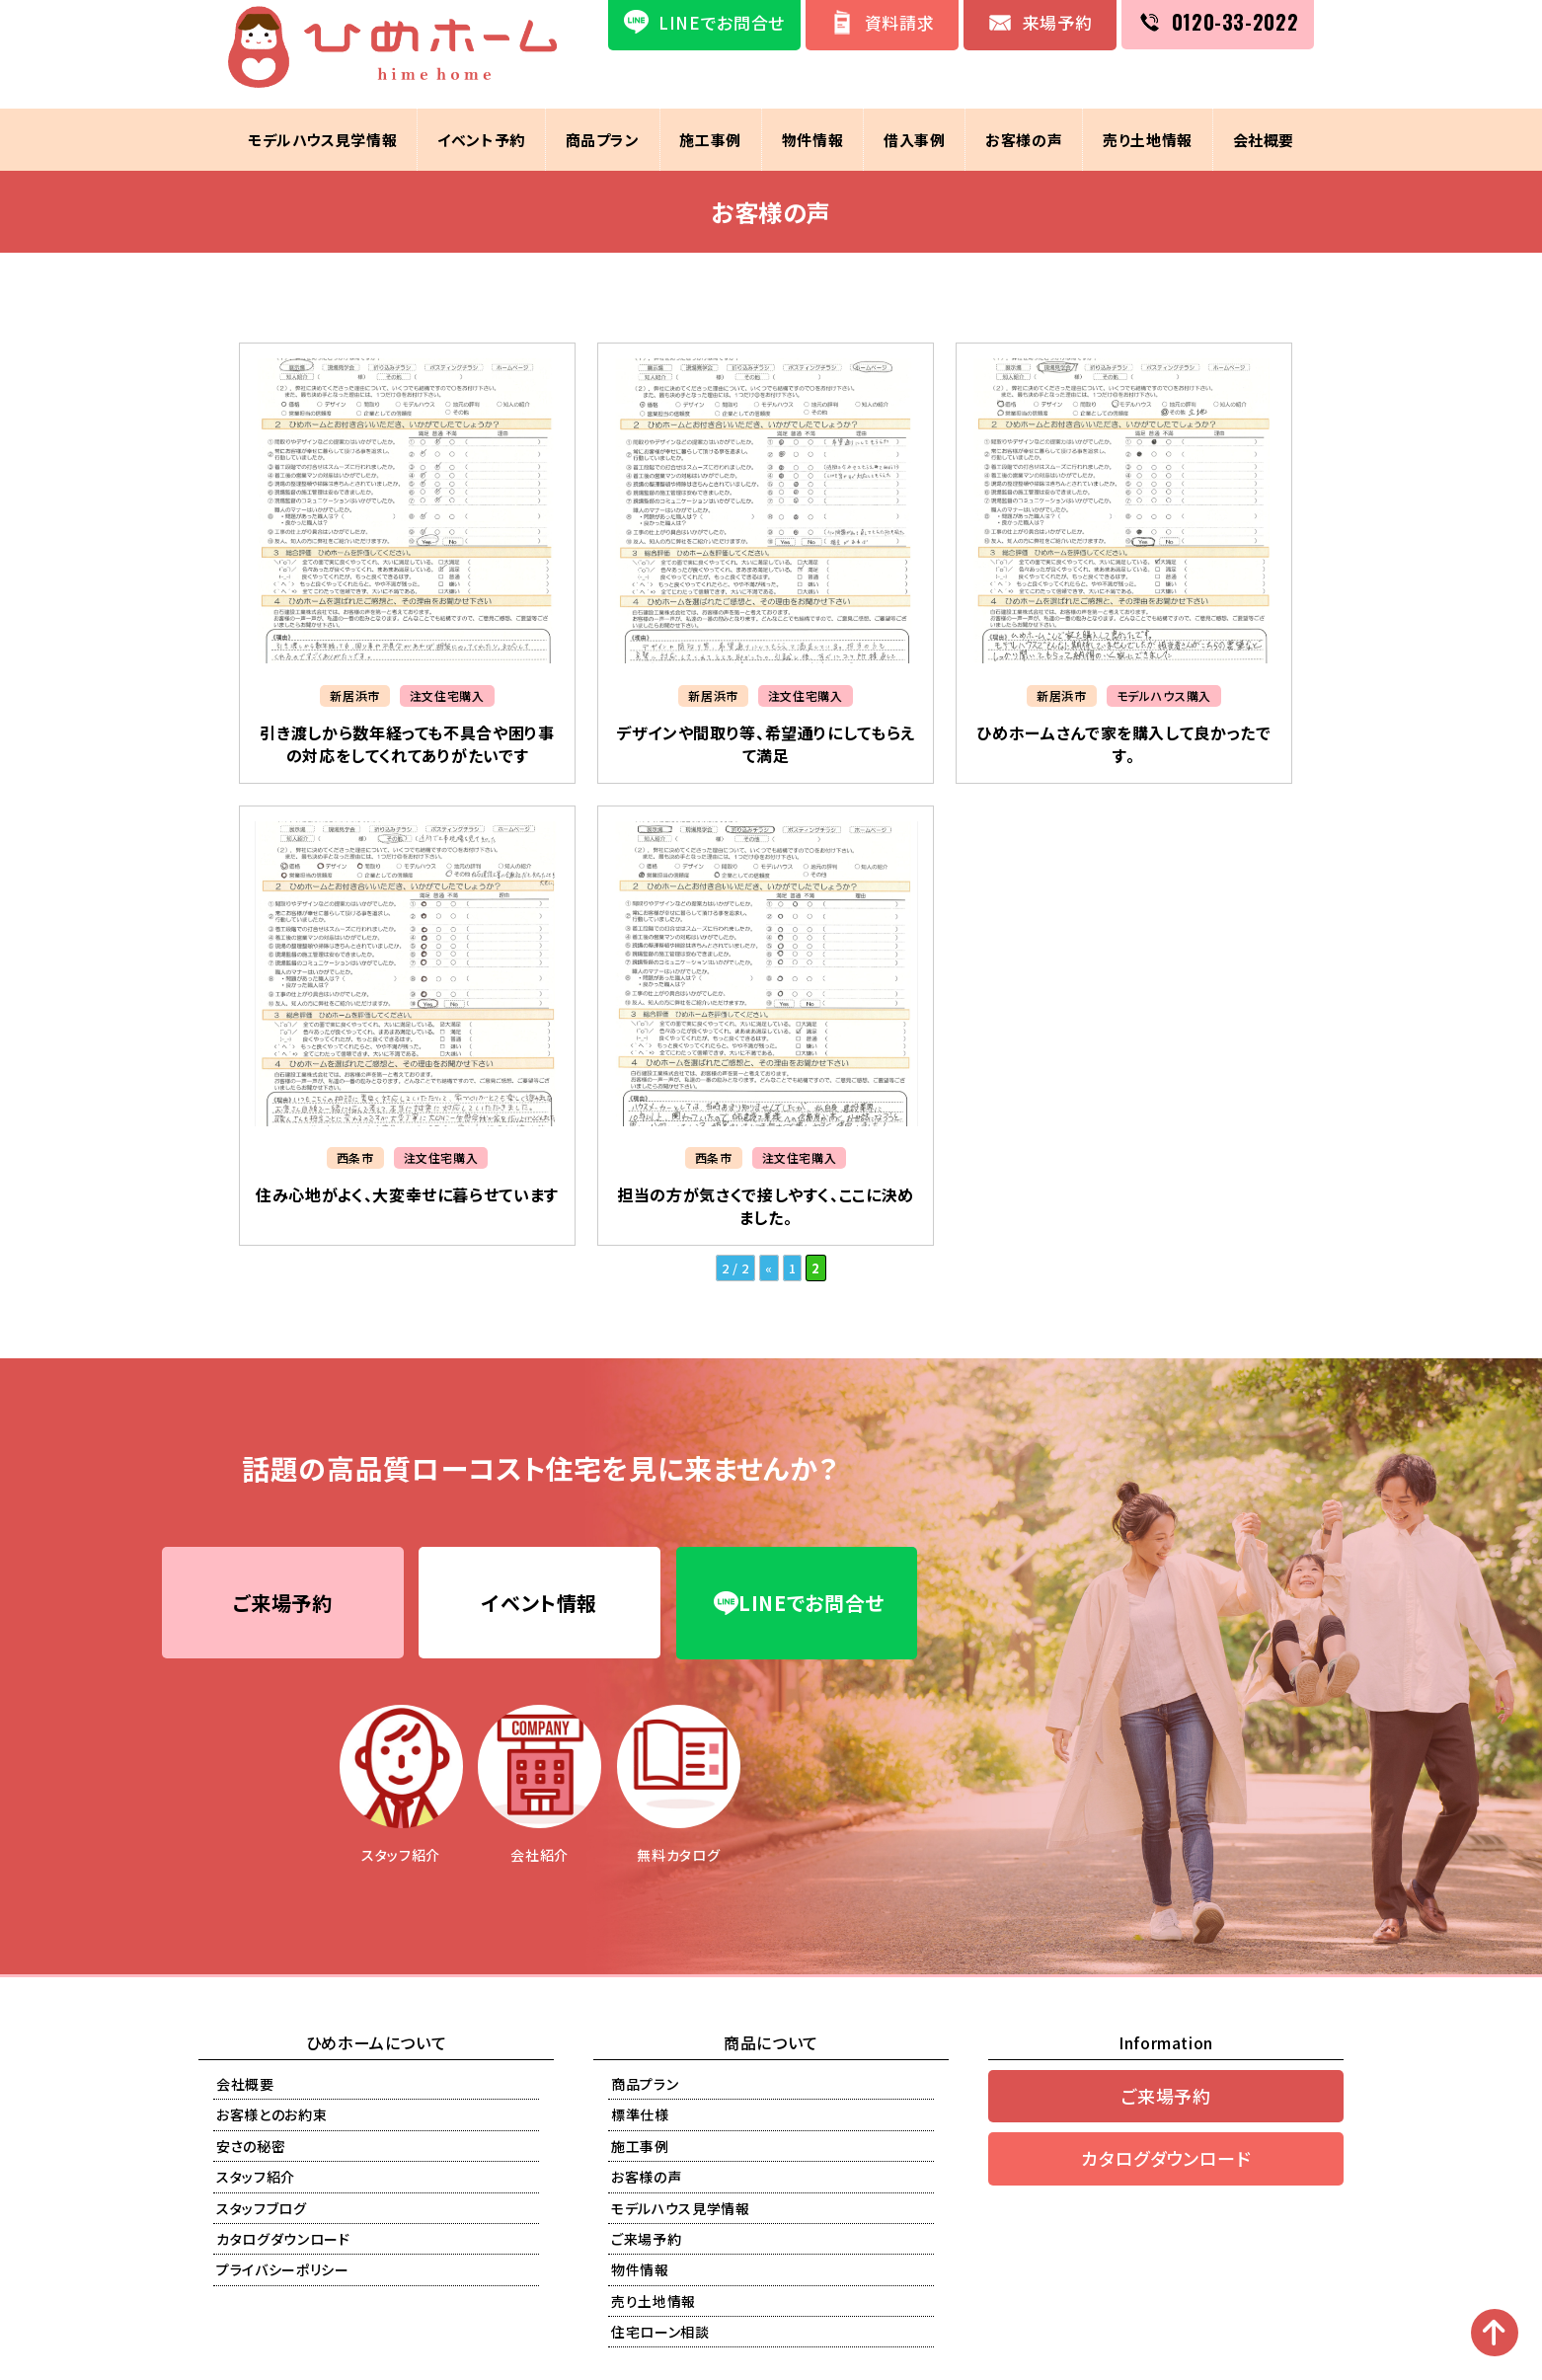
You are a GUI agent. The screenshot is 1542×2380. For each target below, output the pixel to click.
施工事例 (710, 139)
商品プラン (602, 139)
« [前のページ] (769, 1268)
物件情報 (813, 139)
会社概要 (1265, 139)
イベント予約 (480, 139)
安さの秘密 (250, 2147)
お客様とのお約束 (271, 2116)
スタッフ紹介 (255, 2178)
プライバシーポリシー (282, 2271)
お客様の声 (1024, 139)
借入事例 (915, 139)
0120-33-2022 (1235, 22)
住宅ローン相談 (660, 2332)
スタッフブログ (261, 2209)
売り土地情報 (1149, 139)
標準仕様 (640, 2116)
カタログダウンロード (283, 2240)
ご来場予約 (282, 1603)
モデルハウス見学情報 (321, 139)
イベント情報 (539, 1603)
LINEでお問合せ (799, 1603)
